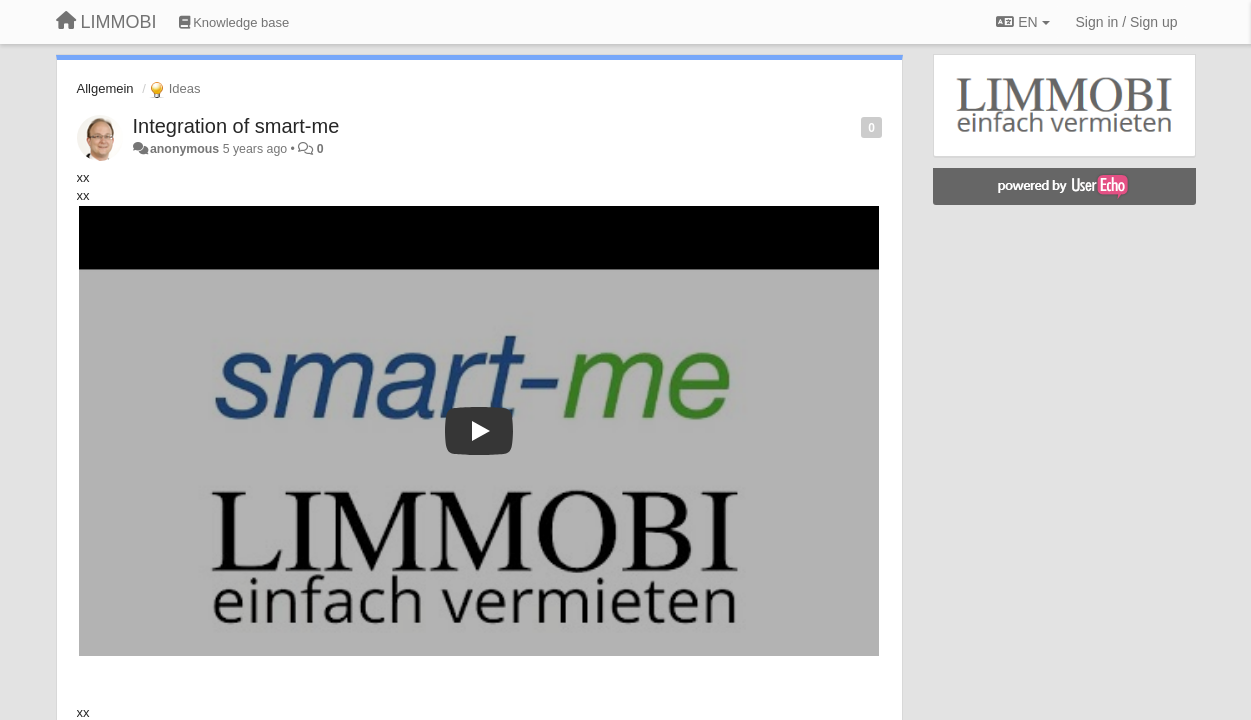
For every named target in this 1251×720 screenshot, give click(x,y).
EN (1022, 22)
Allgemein (105, 88)
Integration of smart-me (236, 126)
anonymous (184, 149)
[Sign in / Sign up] (1127, 22)
